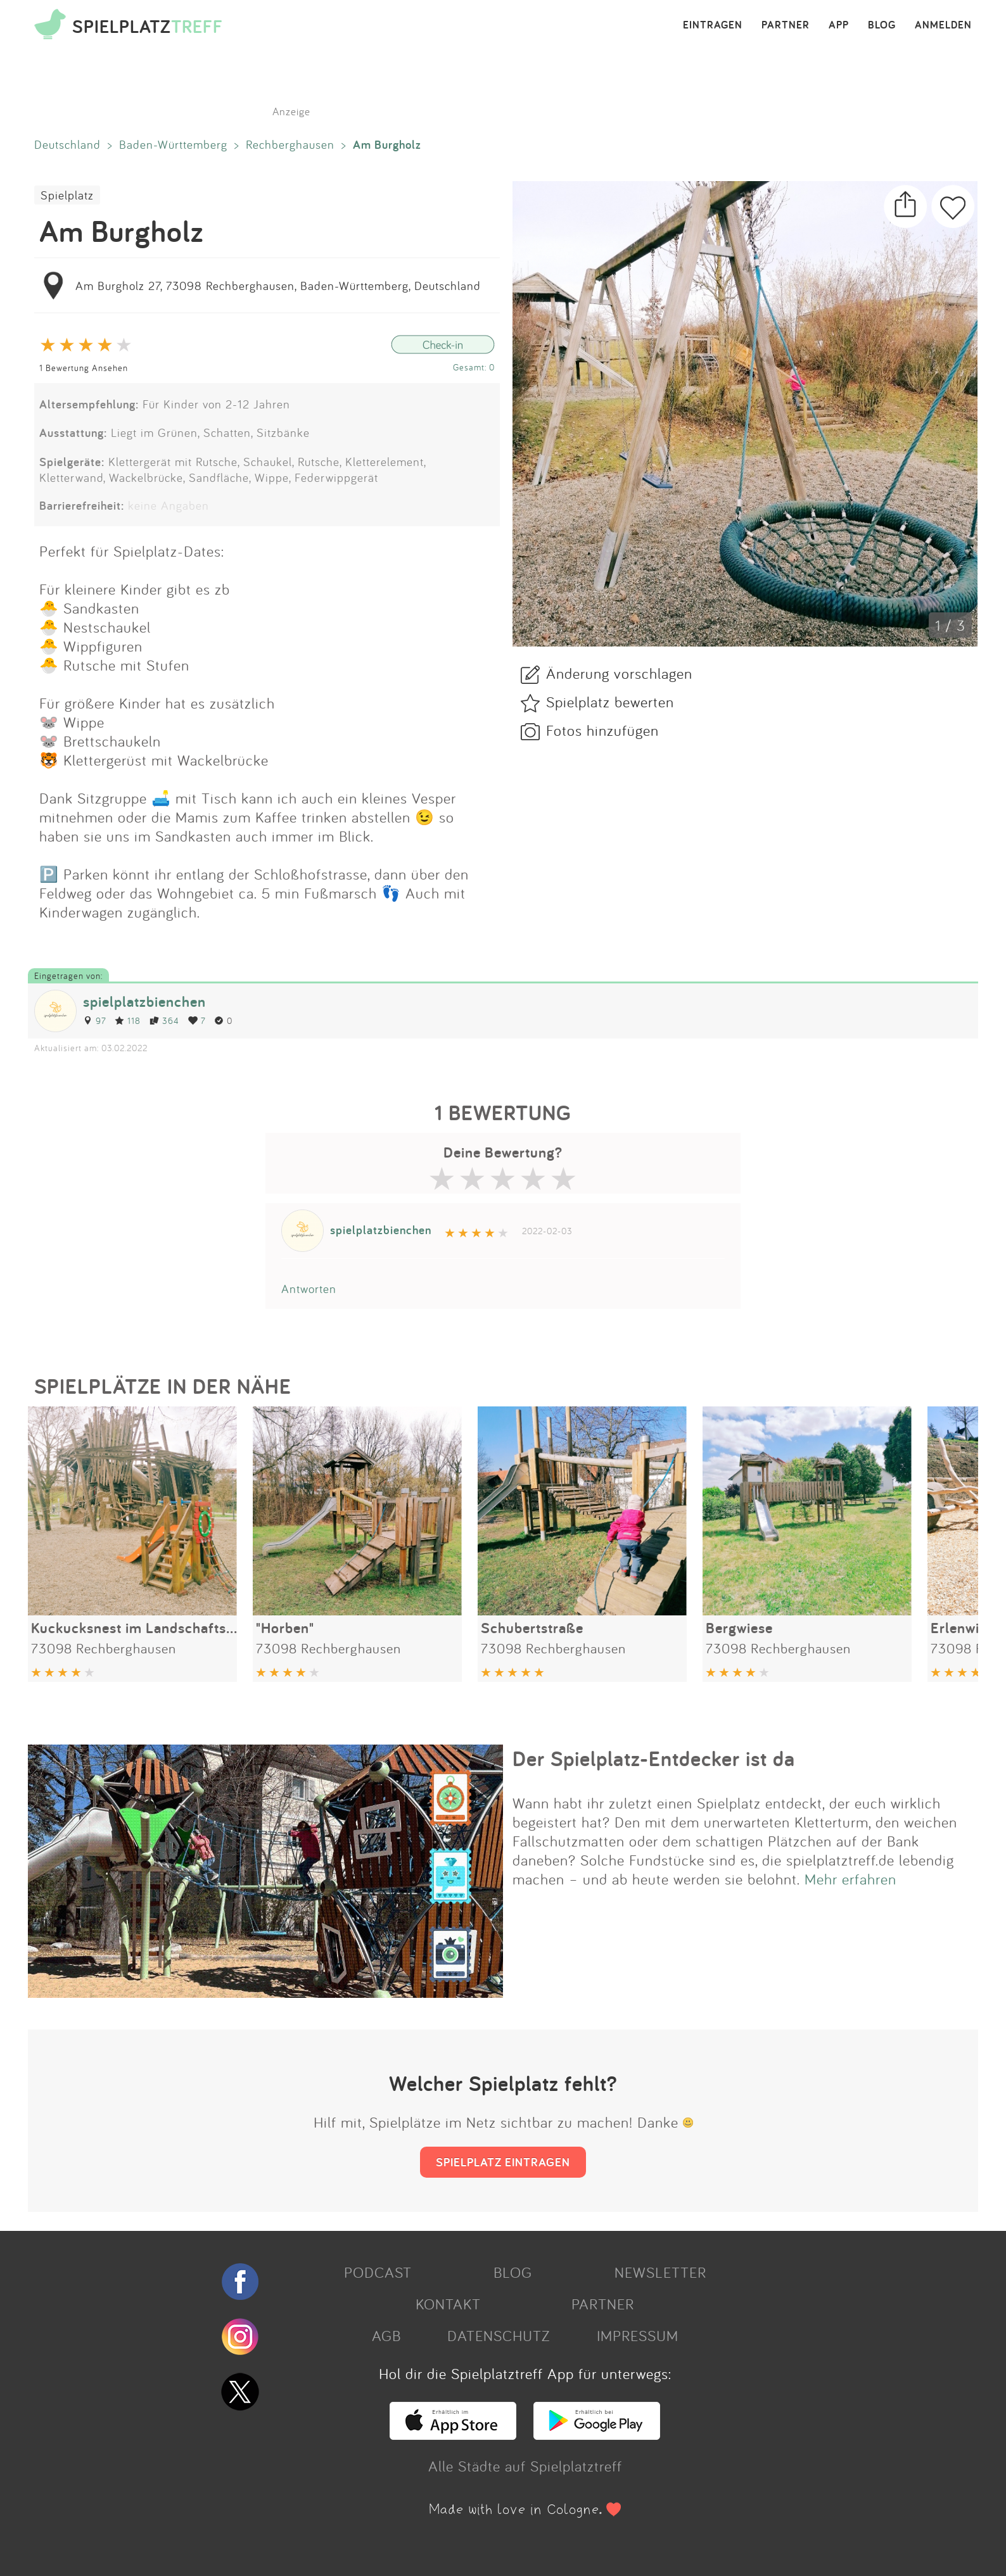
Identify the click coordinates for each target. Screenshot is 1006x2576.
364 (164, 1020)
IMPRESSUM (637, 2335)
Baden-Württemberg (173, 144)
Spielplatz (67, 195)
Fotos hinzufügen (602, 730)
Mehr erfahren (850, 1878)
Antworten (308, 1288)
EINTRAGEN (712, 25)
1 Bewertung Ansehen (83, 368)
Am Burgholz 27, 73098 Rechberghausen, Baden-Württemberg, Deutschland (278, 285)
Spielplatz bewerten (610, 701)
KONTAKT (448, 2303)
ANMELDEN (943, 25)
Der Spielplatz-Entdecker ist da (654, 1758)
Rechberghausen (290, 144)
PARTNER (785, 25)
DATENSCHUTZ (498, 2335)
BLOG (882, 25)
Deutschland (67, 144)
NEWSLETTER (660, 2272)
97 (94, 1020)
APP (839, 25)
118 (128, 1020)
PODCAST (378, 2272)
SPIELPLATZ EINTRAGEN (503, 2162)
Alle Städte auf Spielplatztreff (525, 2465)
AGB (386, 2335)
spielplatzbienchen (144, 1001)
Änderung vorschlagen (619, 673)
